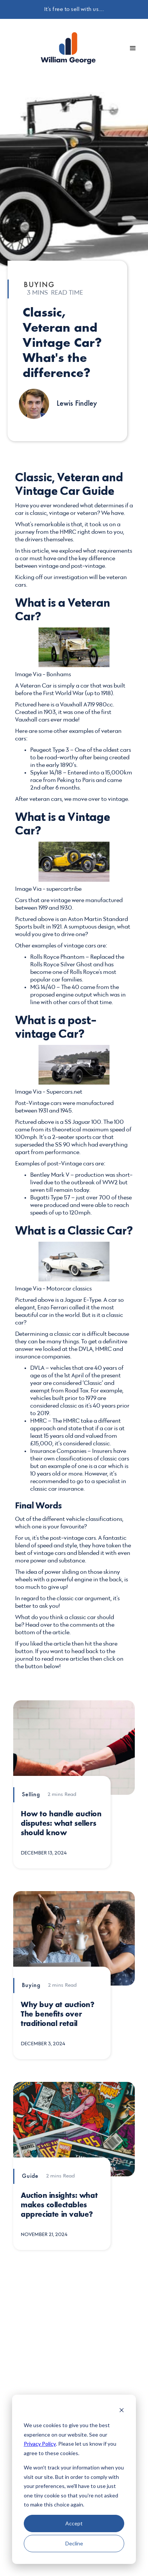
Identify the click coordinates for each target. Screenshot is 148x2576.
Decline (74, 2543)
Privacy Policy (40, 2443)
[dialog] (74, 2479)
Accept (74, 2523)
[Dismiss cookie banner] (121, 2411)
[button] (133, 48)
